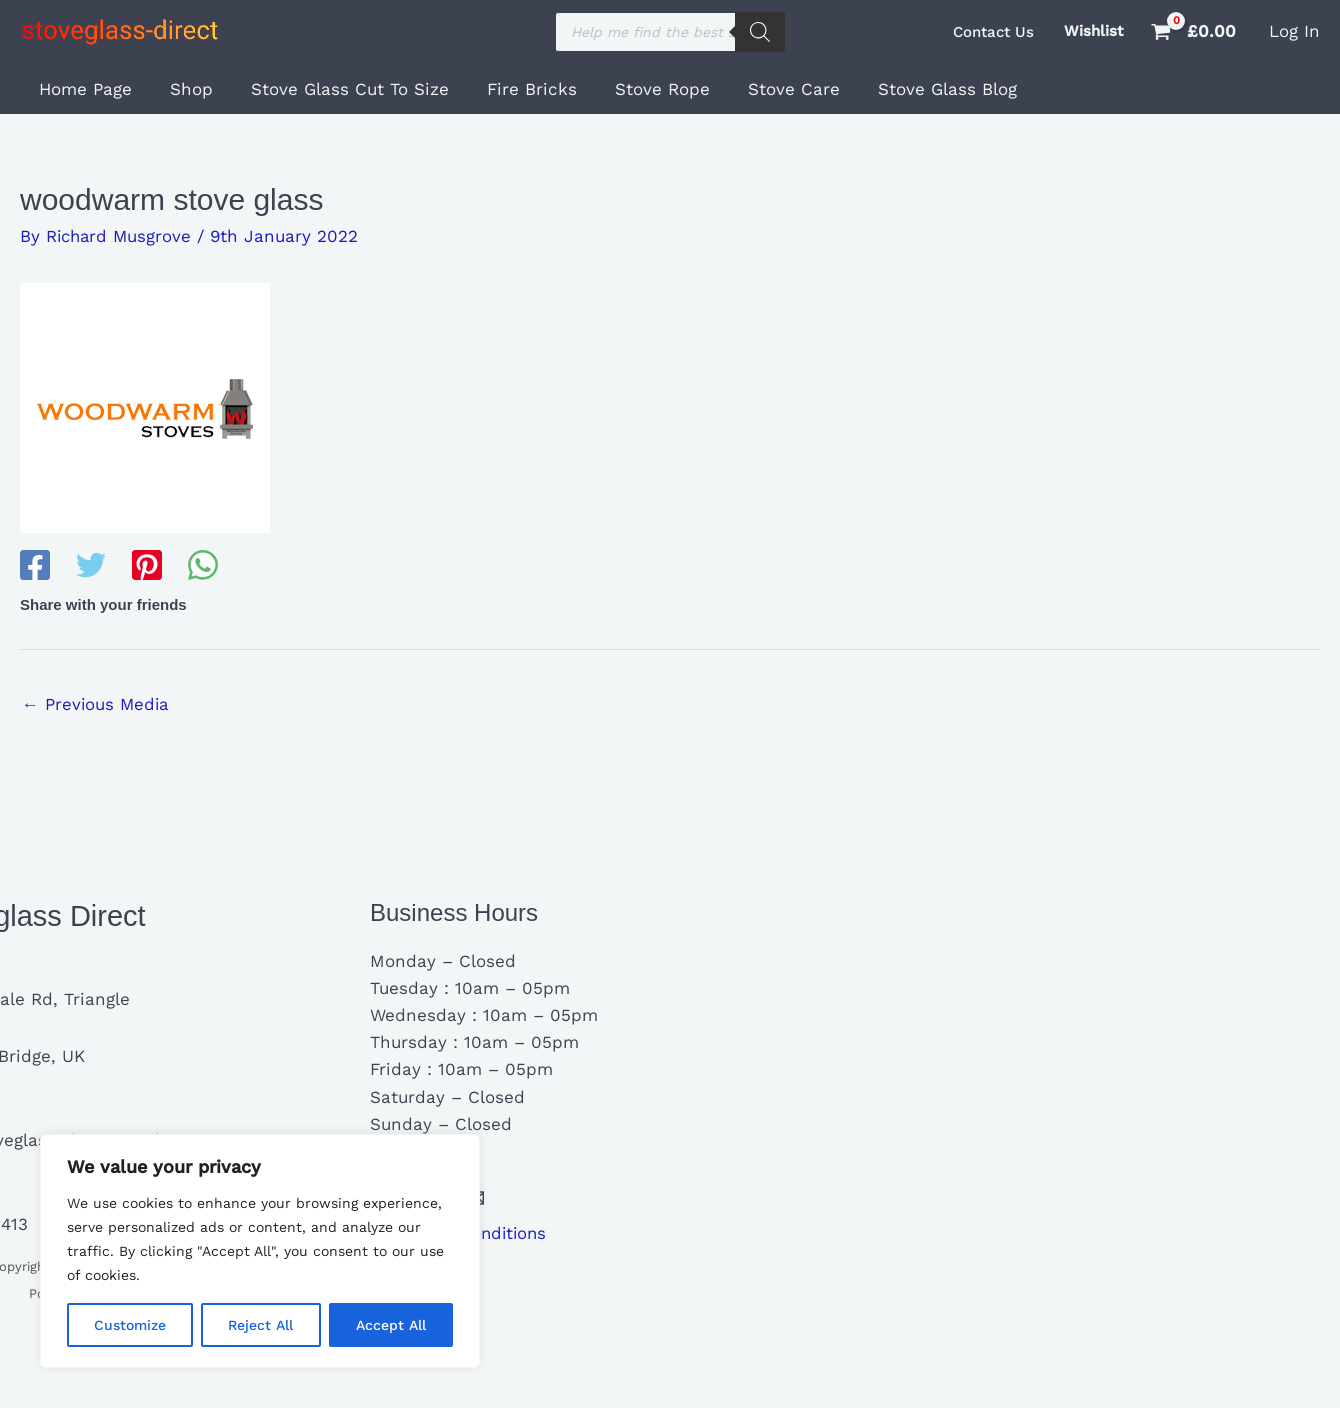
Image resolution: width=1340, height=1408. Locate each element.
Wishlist (1093, 31)
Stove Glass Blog (921, 89)
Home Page (83, 89)
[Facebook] (35, 567)
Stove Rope (644, 89)
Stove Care (772, 89)
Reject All (260, 1325)
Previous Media (97, 704)
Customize (130, 1325)
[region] (260, 1251)
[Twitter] (91, 567)
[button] (993, 32)
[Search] (760, 32)
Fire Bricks (518, 89)
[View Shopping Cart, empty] (1196, 31)
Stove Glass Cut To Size (340, 89)
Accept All (391, 1325)
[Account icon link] (1294, 31)
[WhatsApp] (203, 567)
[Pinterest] (147, 567)
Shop (185, 89)
